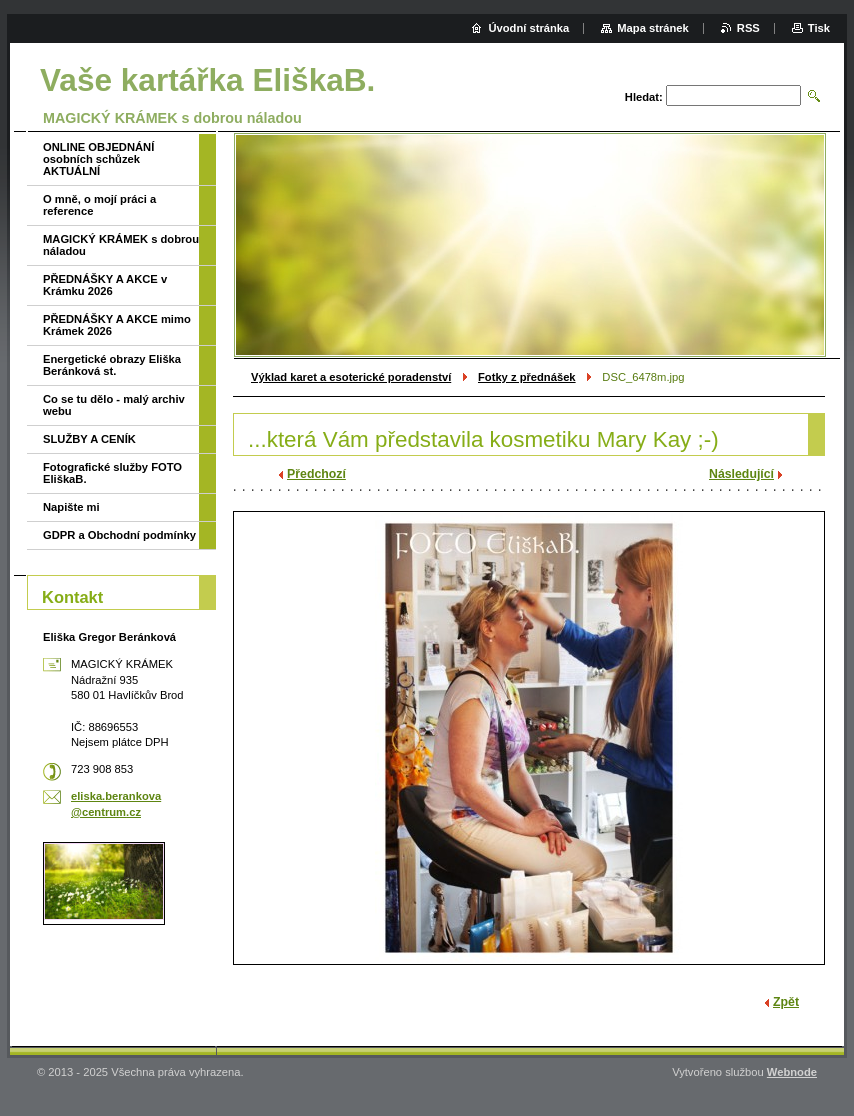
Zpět (786, 1002)
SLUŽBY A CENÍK (89, 439)
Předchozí (316, 474)
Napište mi (71, 507)
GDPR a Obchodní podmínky (119, 535)
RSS (748, 28)
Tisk (819, 28)
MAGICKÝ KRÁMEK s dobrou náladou (121, 245)
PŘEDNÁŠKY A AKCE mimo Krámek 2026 (117, 325)
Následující (741, 474)
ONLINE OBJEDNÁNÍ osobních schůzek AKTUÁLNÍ (98, 159)
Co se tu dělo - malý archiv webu (114, 405)
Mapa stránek (653, 28)
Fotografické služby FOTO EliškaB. (112, 473)
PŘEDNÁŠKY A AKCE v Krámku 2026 (105, 285)
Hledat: (644, 97)
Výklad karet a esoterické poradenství (351, 377)
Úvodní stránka (528, 28)
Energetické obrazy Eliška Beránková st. (112, 365)
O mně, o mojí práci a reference (99, 205)
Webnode (792, 1072)
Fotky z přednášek (527, 377)
